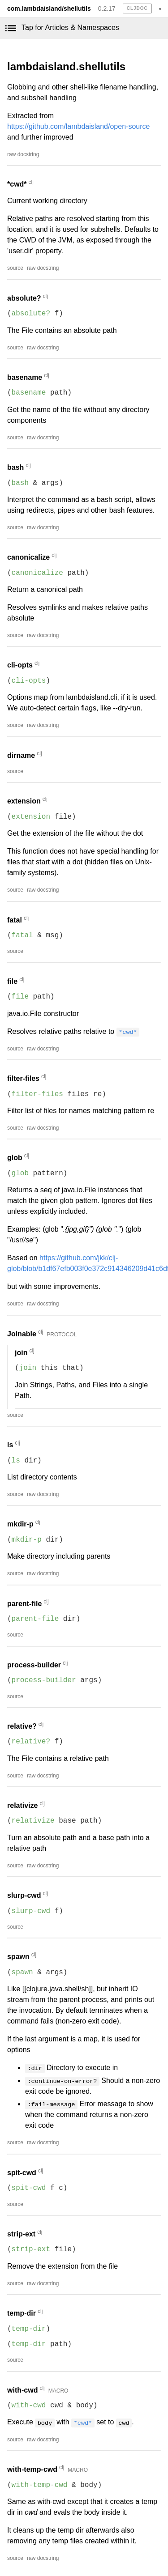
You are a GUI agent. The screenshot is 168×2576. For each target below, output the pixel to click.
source (15, 268)
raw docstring (23, 154)
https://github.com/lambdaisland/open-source (78, 126)
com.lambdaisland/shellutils (49, 8)
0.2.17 (107, 8)
